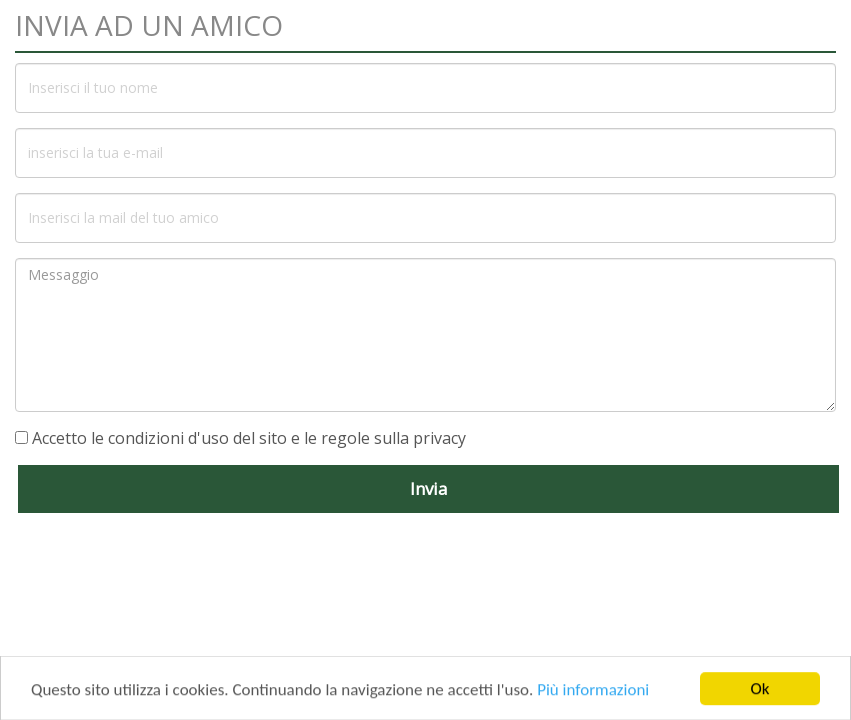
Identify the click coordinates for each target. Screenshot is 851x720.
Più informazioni (593, 693)
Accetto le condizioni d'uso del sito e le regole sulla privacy (249, 438)
